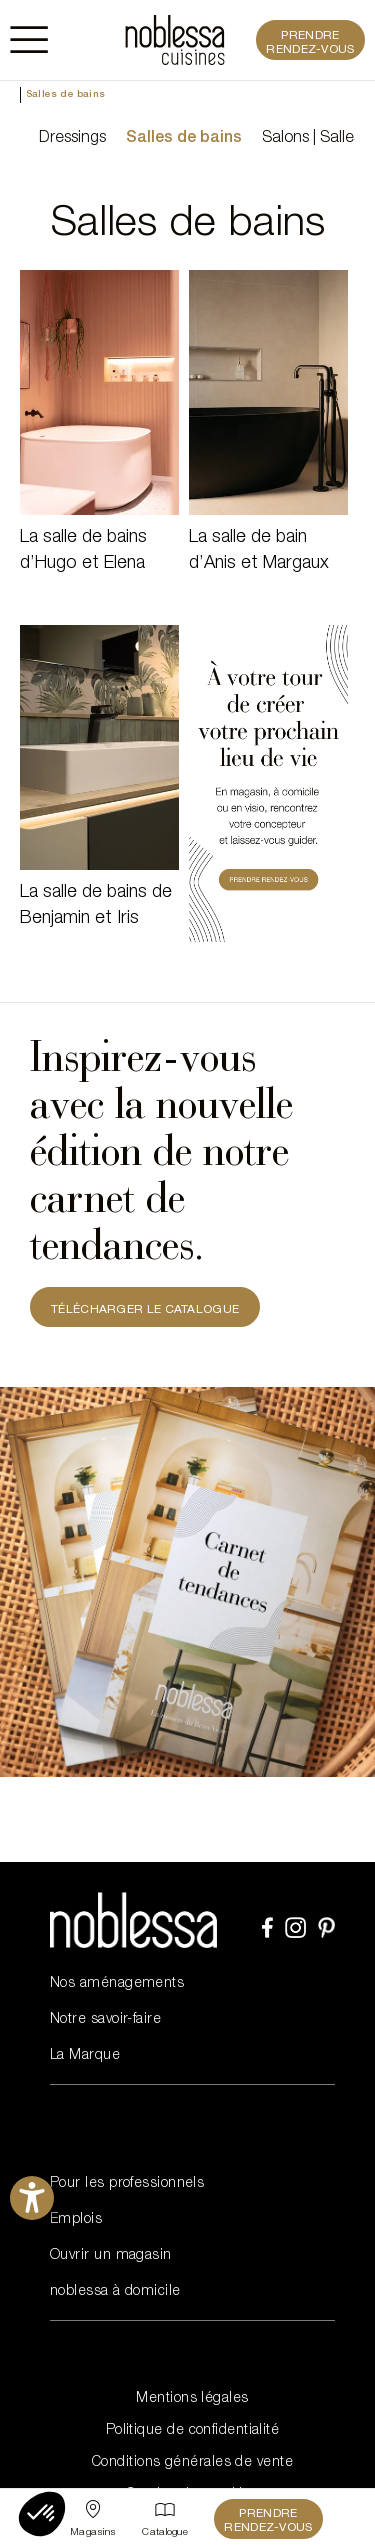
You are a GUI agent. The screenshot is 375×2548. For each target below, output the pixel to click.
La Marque (85, 2056)
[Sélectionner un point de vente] (93, 2519)
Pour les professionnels (127, 2184)
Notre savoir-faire (105, 2020)
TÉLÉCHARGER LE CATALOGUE (145, 1310)
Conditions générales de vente (192, 2463)
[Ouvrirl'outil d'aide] (32, 2198)
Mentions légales (192, 2399)
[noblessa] (175, 40)
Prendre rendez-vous (310, 43)
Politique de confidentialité (193, 2431)
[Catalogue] (165, 2519)
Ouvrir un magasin (111, 2256)
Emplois (76, 2220)
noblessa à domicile (115, 2292)
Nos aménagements (117, 1984)
